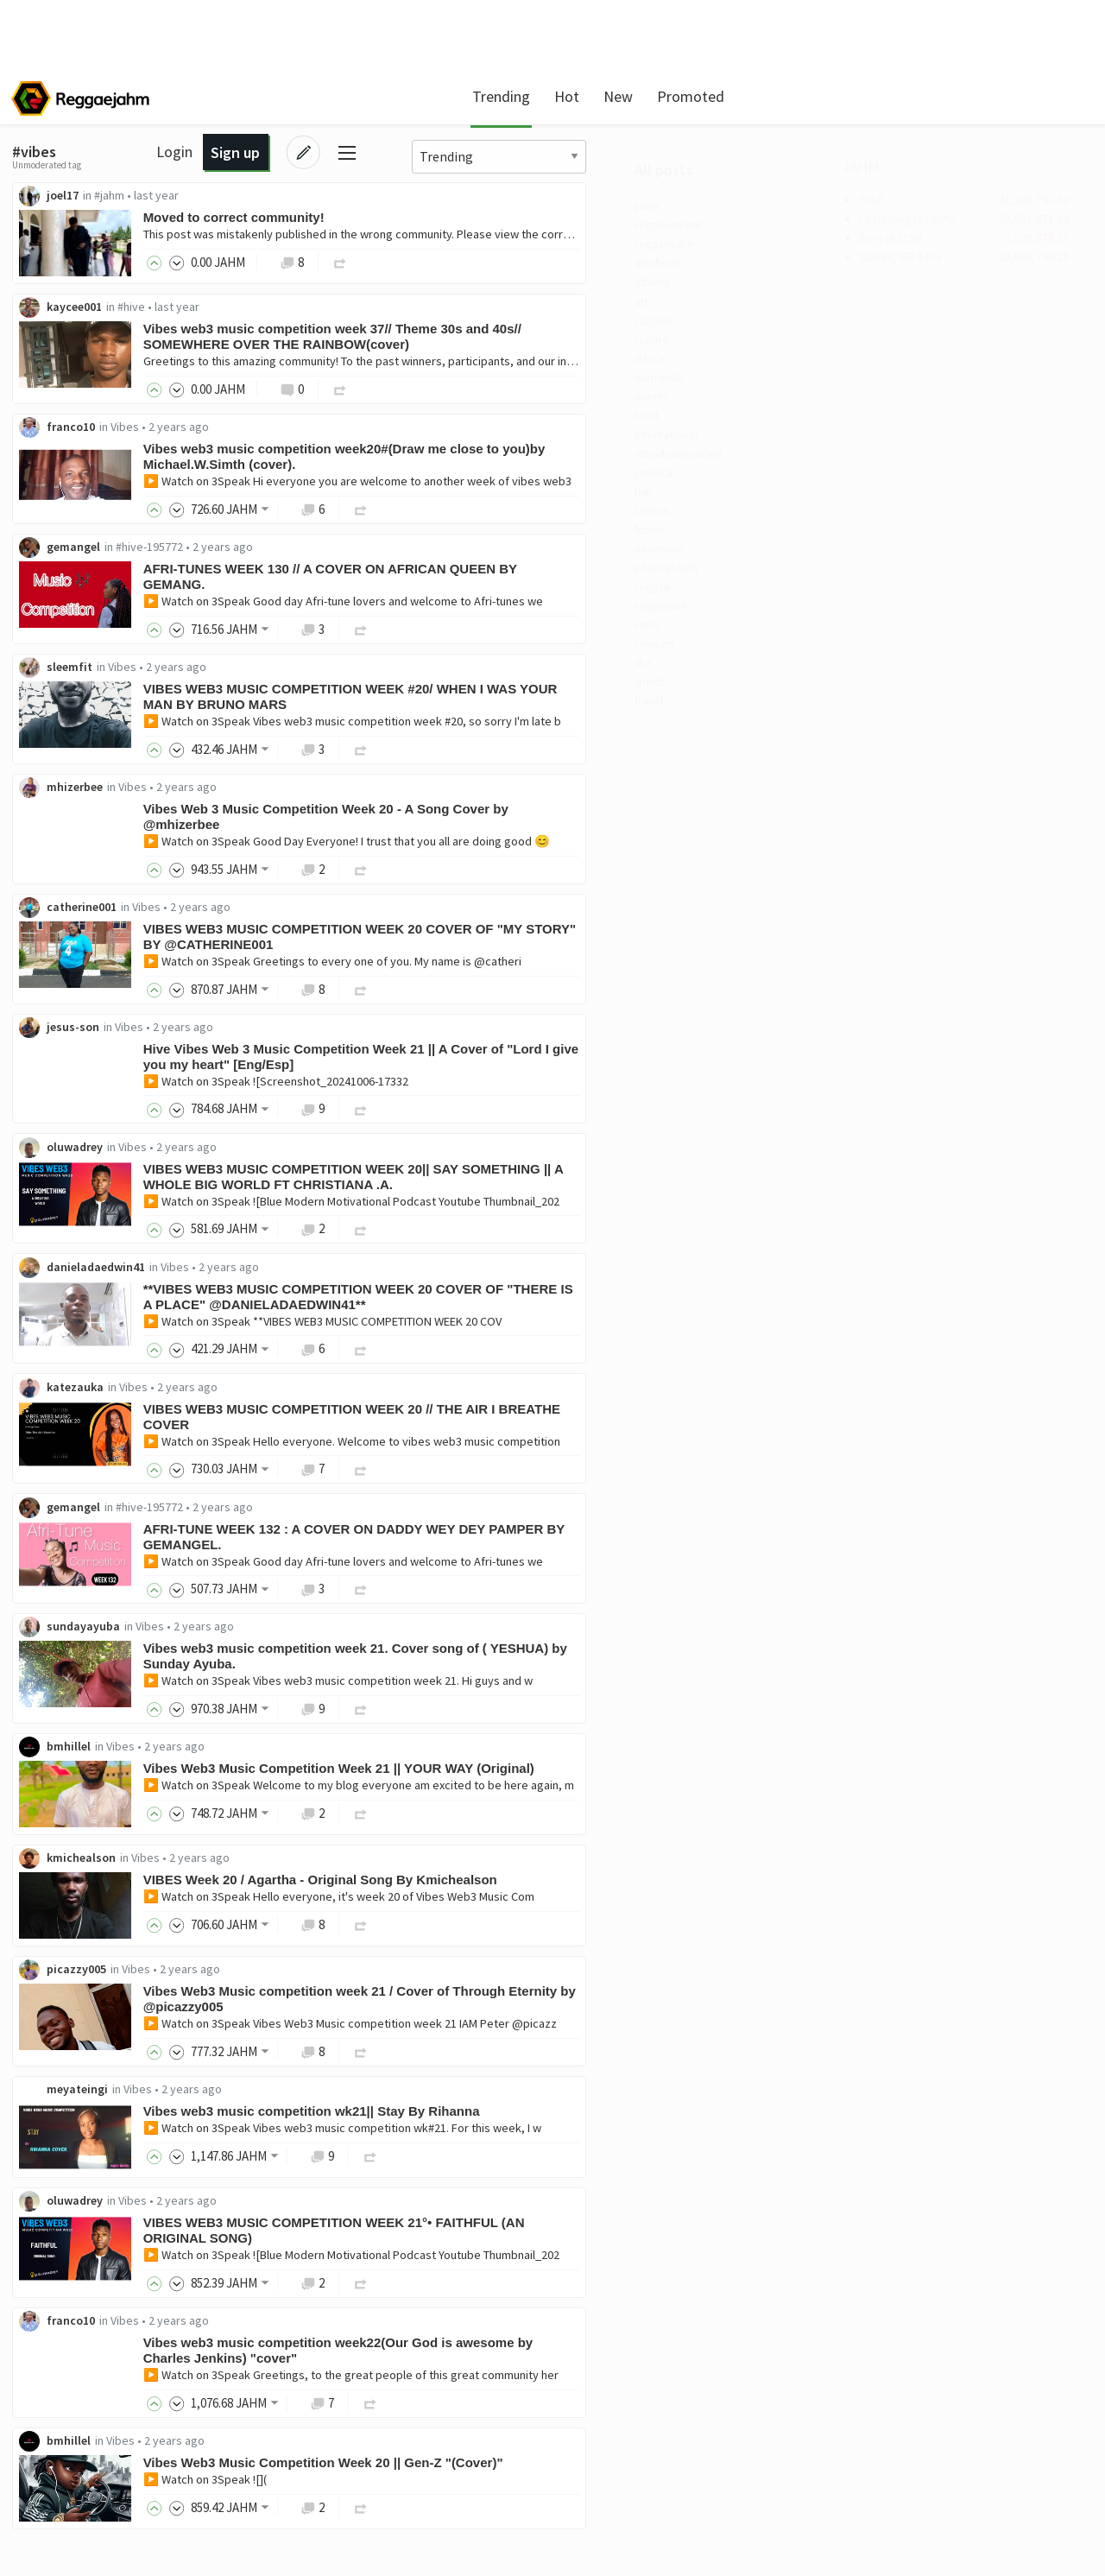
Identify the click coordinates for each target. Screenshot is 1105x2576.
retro (57, 696)
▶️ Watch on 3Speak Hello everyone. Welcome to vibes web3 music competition (575, 1458)
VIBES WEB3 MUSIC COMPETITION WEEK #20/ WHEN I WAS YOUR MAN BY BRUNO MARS (574, 703)
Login (910, 96)
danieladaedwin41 (319, 1282)
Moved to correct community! (457, 218)
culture (63, 364)
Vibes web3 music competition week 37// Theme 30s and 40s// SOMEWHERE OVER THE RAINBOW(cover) (556, 339)
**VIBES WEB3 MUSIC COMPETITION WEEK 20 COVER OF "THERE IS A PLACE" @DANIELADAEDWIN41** (574, 1312)
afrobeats (71, 276)
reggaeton (73, 673)
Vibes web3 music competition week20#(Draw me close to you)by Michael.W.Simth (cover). (568, 461)
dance (59, 387)
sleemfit (293, 673)
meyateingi (301, 2117)
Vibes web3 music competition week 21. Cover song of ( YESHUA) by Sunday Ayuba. (579, 1677)
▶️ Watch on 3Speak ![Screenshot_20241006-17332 (499, 1093)
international (82, 475)
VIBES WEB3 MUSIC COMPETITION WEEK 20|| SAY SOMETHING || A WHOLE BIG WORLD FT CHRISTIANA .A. (577, 1190)
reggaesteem (82, 231)
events (62, 431)
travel (60, 784)
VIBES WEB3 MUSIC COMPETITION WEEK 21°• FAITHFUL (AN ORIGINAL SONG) (557, 2260)
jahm (57, 209)
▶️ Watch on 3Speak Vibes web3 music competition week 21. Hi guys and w (561, 1702)
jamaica (65, 519)
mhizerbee (298, 795)
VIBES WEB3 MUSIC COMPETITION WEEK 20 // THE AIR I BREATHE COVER (575, 1434)
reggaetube (76, 254)
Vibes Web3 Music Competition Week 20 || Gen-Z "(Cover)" (547, 2496)
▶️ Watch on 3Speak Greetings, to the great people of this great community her (574, 2407)
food (56, 452)
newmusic (71, 607)
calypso (64, 342)
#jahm (333, 196)
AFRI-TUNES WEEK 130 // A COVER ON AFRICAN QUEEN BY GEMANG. (554, 581)
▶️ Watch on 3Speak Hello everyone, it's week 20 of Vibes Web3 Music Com (562, 1921)
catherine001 (305, 917)
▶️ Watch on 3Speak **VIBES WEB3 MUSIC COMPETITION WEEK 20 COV (546, 1337)
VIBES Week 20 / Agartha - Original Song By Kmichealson (544, 1904)
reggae (63, 652)
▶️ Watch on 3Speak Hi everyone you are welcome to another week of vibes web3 (581, 485)
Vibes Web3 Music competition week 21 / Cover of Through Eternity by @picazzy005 (574, 2025)
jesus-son (296, 1039)
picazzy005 (300, 1995)
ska (52, 740)
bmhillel (292, 1769)
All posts (71, 172)
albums (64, 298)
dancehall (71, 408)
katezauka (298, 1404)
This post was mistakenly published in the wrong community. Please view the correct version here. (621, 235)
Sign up (970, 96)
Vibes (348, 431)
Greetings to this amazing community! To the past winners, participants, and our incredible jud (609, 363)
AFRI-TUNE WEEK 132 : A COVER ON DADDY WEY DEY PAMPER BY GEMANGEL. (577, 1556)
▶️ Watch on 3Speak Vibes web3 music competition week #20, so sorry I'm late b (576, 728)
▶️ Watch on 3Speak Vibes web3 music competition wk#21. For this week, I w (566, 2156)
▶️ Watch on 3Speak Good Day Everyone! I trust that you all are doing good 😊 (570, 850)
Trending (455, 96)
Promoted (645, 96)
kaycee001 (297, 309)
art (51, 320)
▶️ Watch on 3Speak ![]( (428, 2513)
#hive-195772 (373, 552)
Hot (521, 96)
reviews (64, 717)
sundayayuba (307, 1647)
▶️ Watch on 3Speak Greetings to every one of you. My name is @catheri (556, 971)
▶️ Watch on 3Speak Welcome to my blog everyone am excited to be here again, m (582, 1808)
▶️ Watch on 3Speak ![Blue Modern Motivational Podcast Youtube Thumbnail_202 (575, 1215)
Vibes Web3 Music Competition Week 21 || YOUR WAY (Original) (562, 1791)
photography (81, 629)
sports (61, 762)
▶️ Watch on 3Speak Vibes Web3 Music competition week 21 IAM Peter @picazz (573, 2050)
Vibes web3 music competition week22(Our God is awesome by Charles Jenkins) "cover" (562, 2382)
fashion (64, 563)
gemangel (297, 552)
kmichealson (304, 1882)
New (572, 96)
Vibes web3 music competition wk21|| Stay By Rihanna (535, 2139)
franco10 (294, 431)
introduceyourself (95, 497)
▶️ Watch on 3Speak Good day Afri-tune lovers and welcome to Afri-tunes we (567, 606)
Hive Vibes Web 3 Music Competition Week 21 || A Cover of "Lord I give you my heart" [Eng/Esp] (570, 1069)
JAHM (862, 170)
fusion (60, 585)
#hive (355, 309)
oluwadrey (298, 1160)
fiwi (53, 541)
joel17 (286, 196)
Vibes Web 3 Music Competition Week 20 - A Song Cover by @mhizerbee (549, 825)
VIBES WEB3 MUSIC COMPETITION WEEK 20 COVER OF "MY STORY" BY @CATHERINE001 (556, 947)
